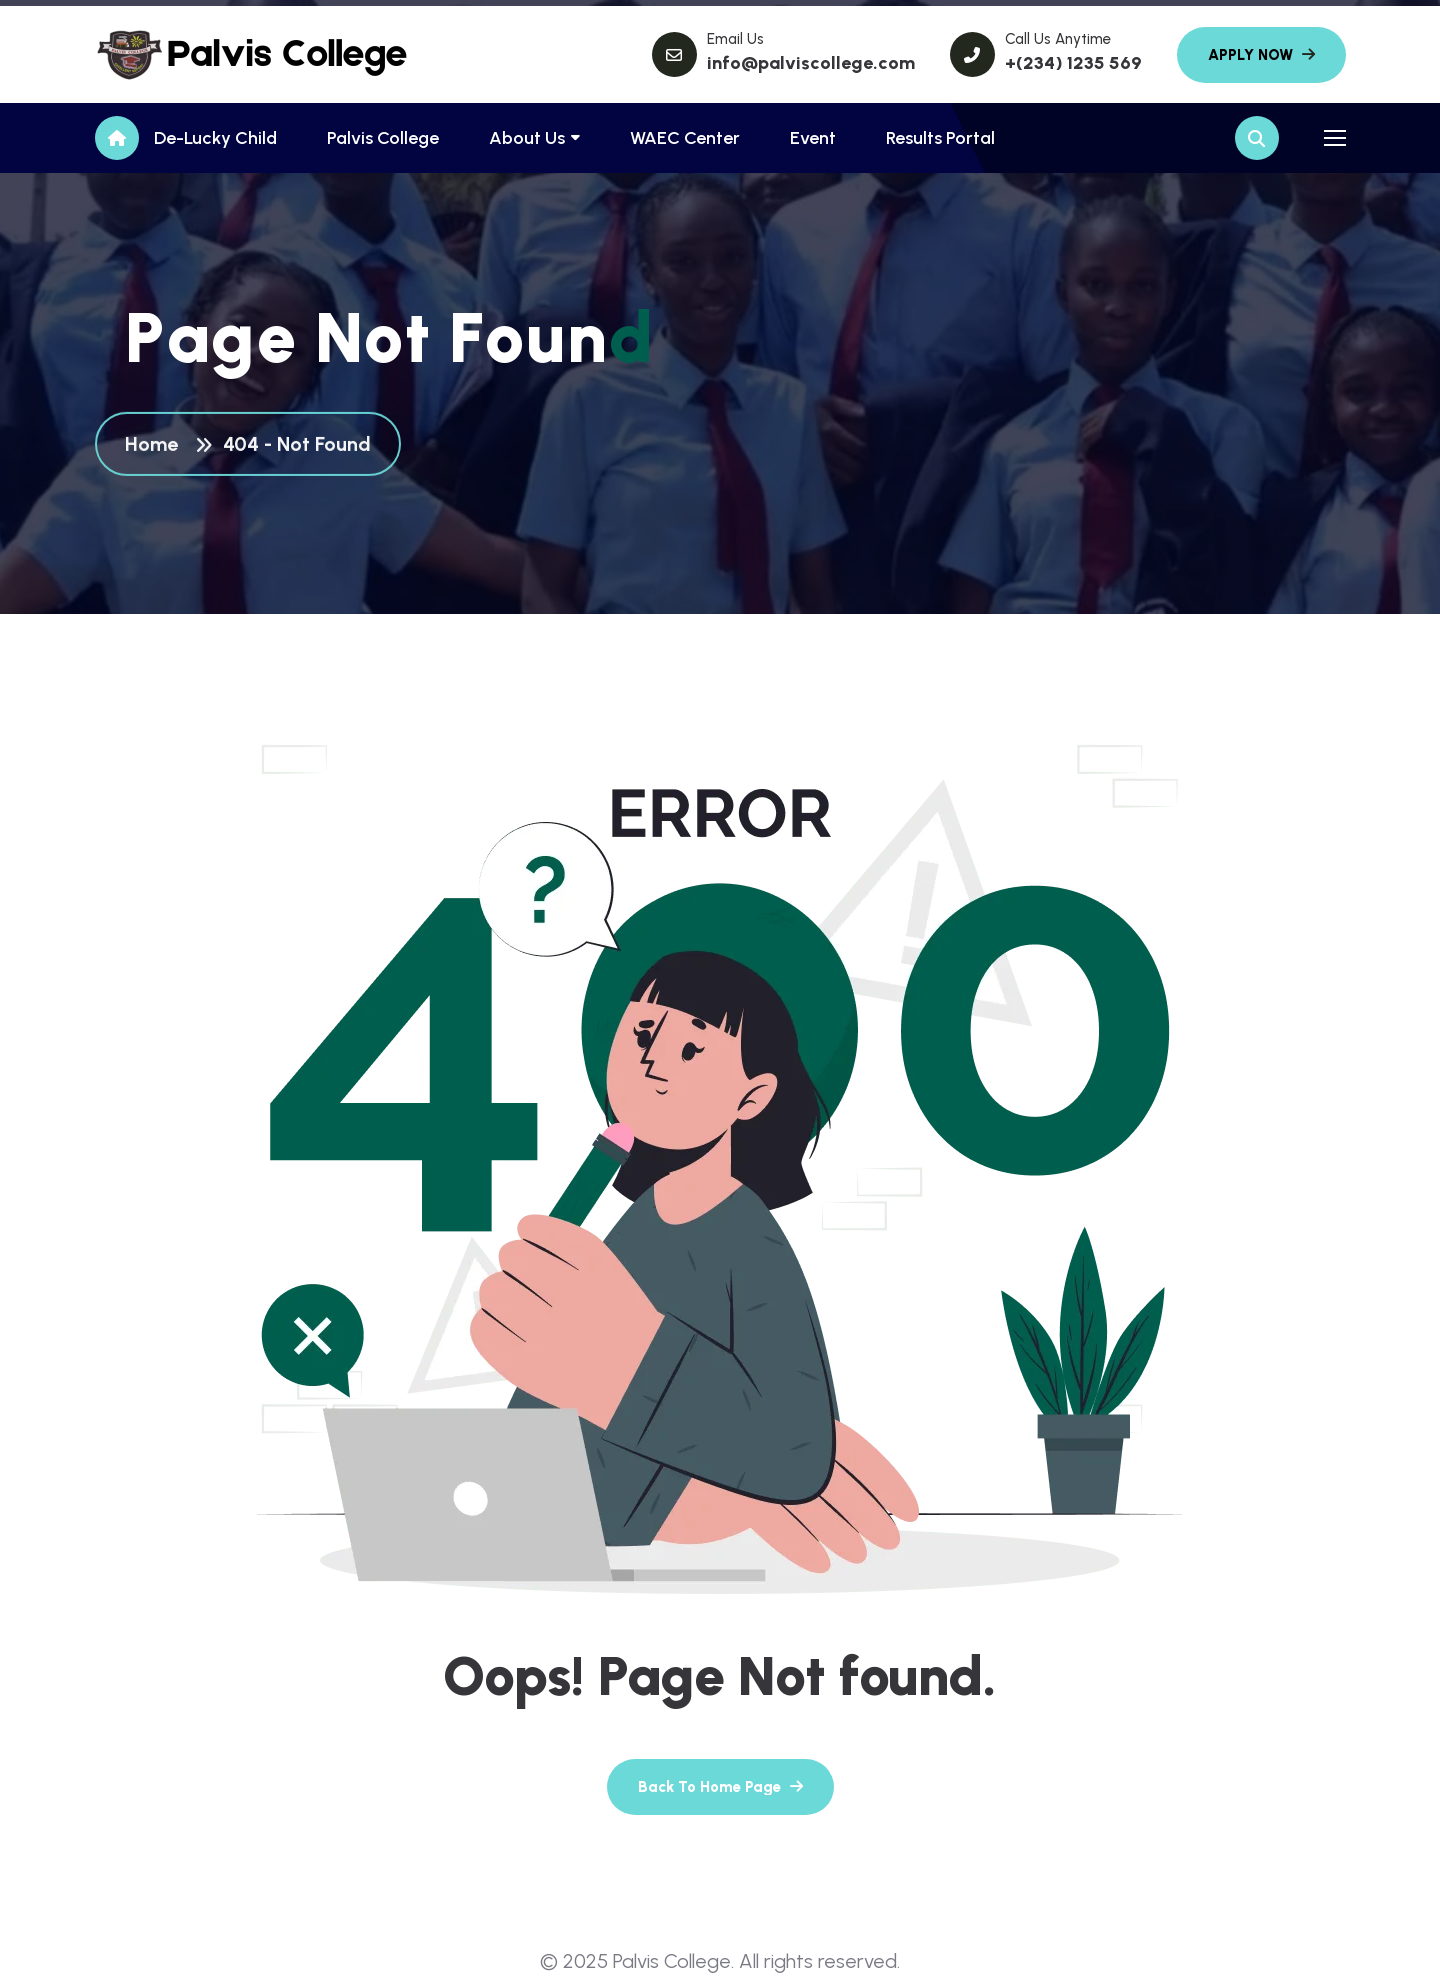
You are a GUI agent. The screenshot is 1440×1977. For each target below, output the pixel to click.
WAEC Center (685, 138)
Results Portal (940, 138)
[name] (185, 54)
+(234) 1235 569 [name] (1073, 63)
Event (813, 138)
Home (156, 445)
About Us (527, 138)
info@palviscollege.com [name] (811, 63)
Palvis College (383, 138)
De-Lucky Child (215, 138)
